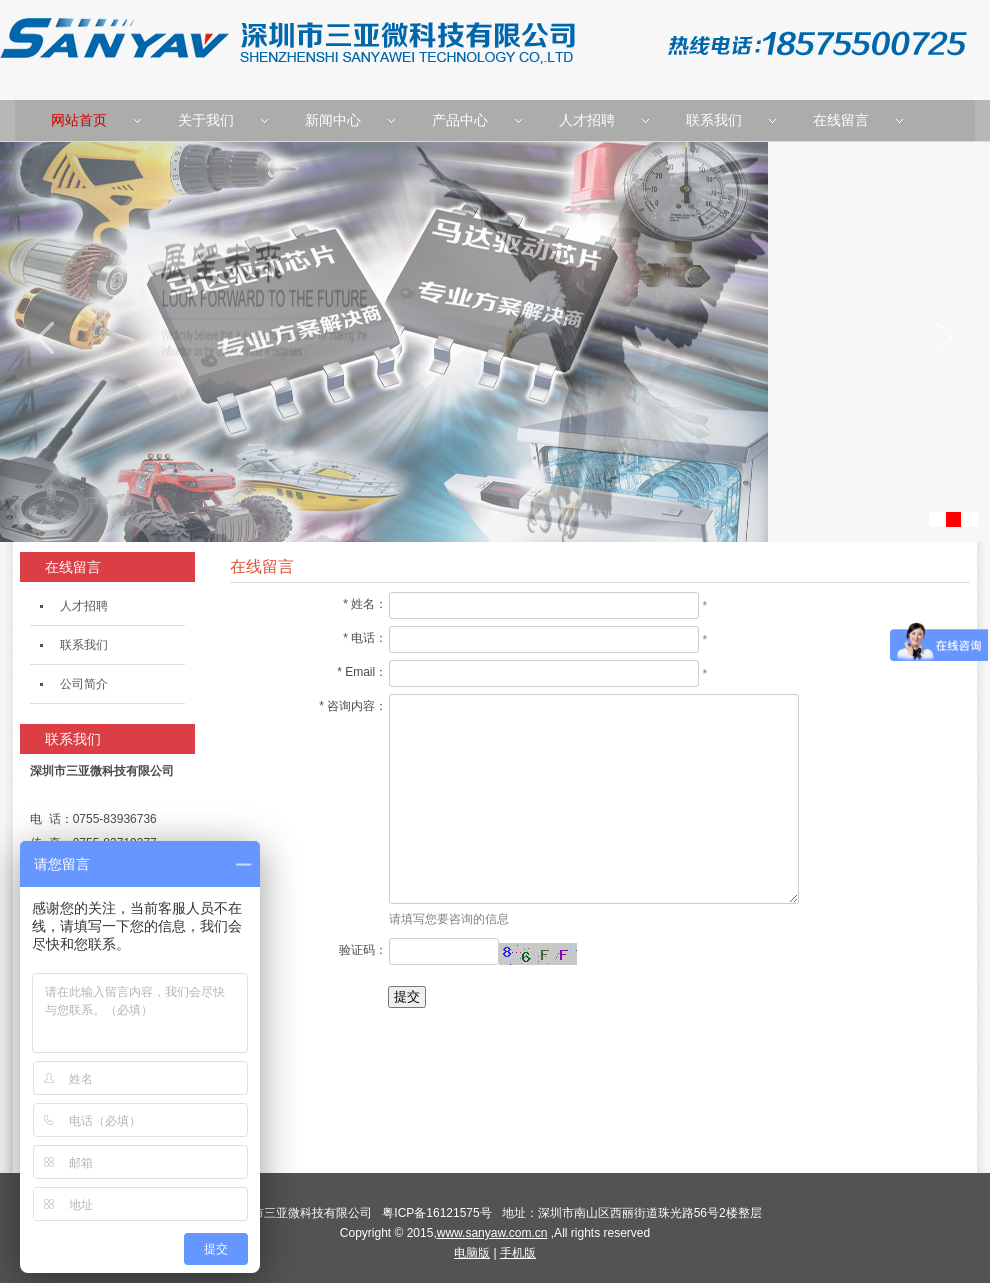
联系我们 (714, 120)
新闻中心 (333, 120)
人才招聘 (587, 120)
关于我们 (206, 120)
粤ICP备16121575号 (440, 1213)
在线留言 (841, 120)
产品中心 (460, 120)
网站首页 (79, 120)
